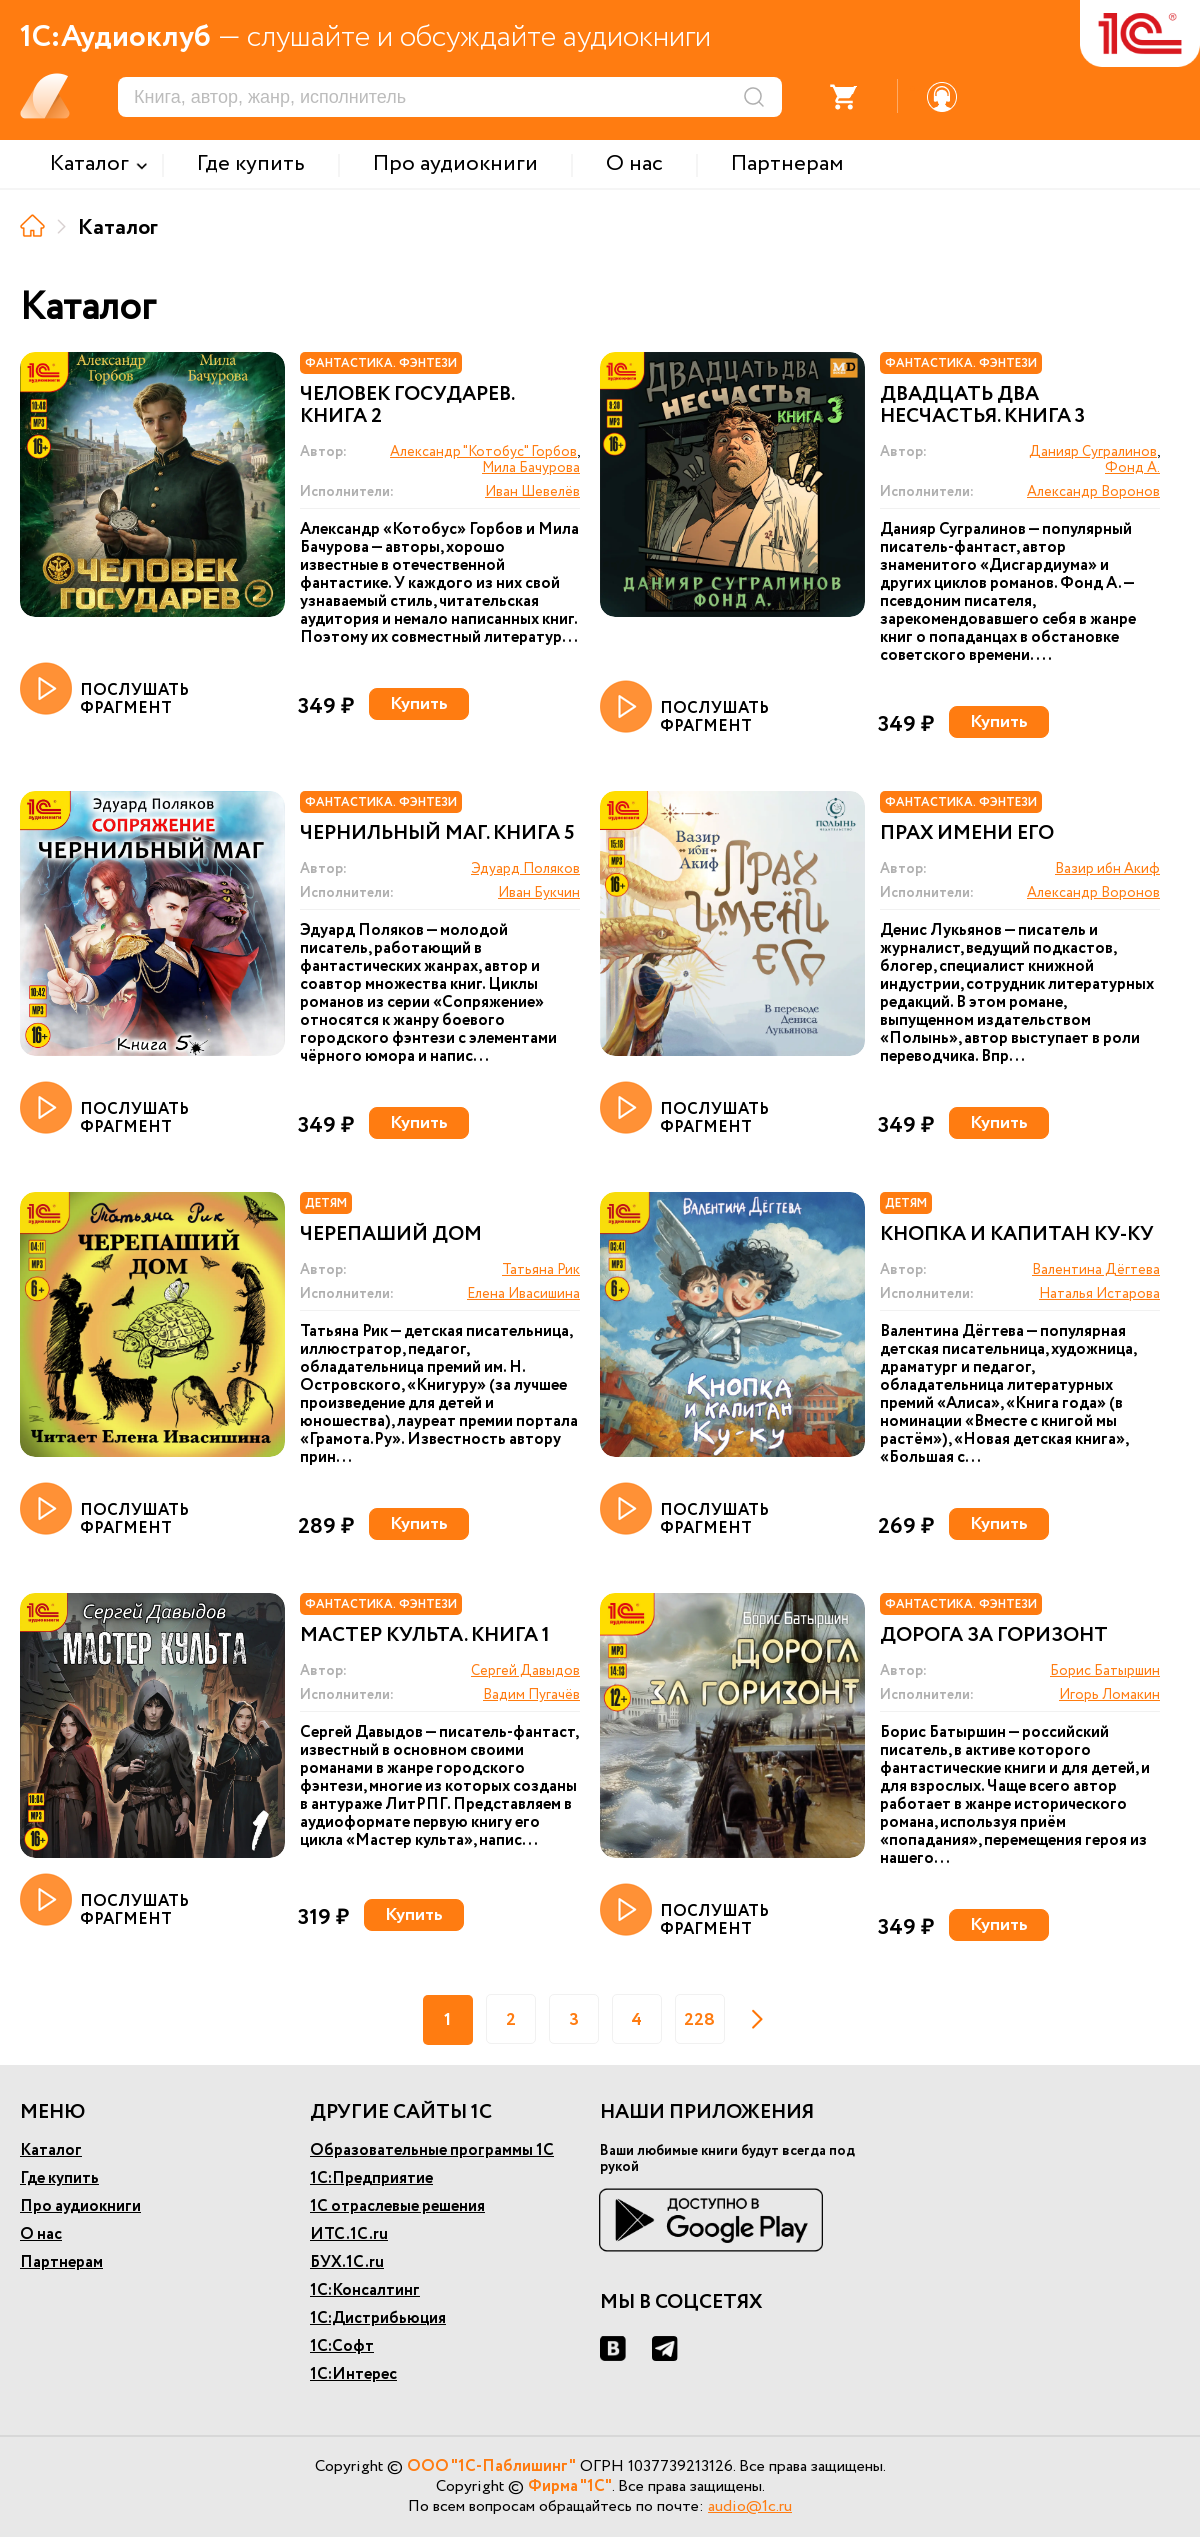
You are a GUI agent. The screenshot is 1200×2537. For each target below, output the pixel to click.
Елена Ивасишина (523, 1294)
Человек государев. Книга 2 (407, 406)
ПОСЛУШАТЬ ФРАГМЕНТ (104, 690)
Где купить (59, 2178)
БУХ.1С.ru (347, 2262)
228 (699, 2020)
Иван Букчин (539, 893)
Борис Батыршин (1105, 1671)
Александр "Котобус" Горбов (483, 452)
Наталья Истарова (1099, 1294)
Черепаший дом (391, 1235)
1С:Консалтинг (365, 2290)
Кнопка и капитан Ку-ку (1017, 1235)
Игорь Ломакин (1109, 1695)
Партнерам (61, 2262)
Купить (419, 704)
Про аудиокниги (80, 2206)
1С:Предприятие (371, 2178)
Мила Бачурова (531, 468)
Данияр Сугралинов (1093, 452)
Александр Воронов (1093, 492)
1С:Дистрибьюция (378, 2318)
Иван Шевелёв (532, 492)
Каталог (51, 2150)
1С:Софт (342, 2346)
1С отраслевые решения (397, 2206)
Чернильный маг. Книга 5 (437, 834)
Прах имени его (967, 834)
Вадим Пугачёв (531, 1695)
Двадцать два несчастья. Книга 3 (982, 406)
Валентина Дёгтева (1096, 1270)
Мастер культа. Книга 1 (425, 1636)
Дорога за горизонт (994, 1636)
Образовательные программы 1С (432, 2150)
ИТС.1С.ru (349, 2234)
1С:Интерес (353, 2374)
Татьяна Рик (541, 1270)
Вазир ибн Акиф (1107, 869)
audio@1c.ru (750, 2506)
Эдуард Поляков (525, 869)
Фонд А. (1132, 468)
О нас (41, 2234)
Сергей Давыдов (525, 1671)
